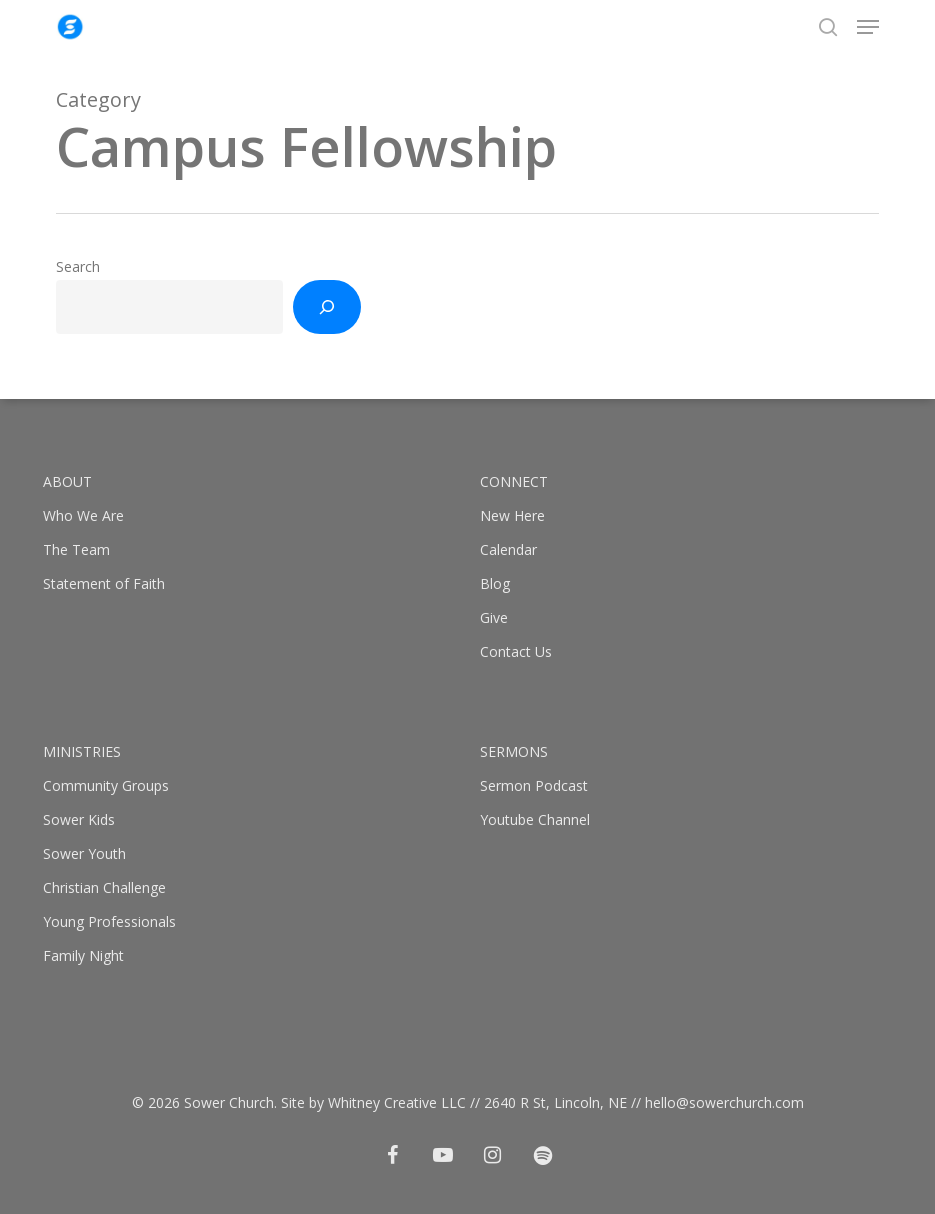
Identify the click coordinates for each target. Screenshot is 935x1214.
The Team (76, 549)
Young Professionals (109, 921)
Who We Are (83, 515)
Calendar (508, 549)
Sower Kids (79, 819)
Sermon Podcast (534, 785)
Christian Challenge (104, 887)
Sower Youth (84, 853)
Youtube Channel (535, 819)
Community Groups (106, 785)
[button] (868, 27)
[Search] (327, 307)
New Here (512, 515)
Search (78, 266)
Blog (495, 583)
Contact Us (516, 651)
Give (494, 617)
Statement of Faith (104, 583)
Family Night (83, 955)
